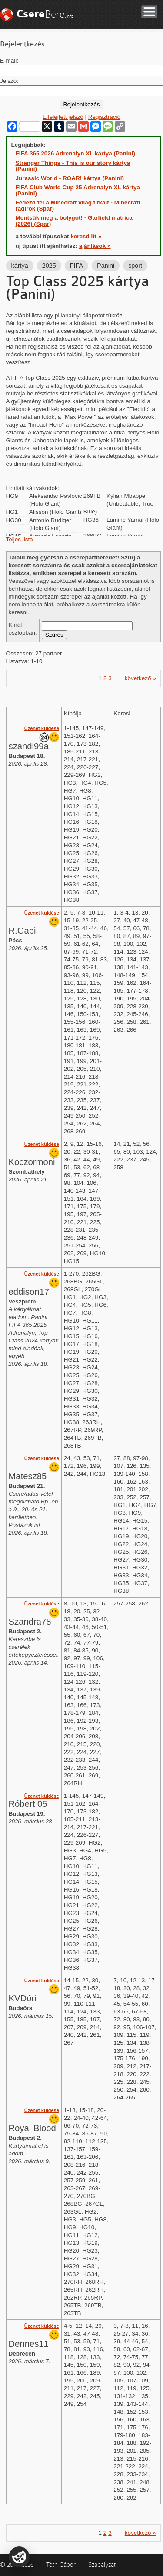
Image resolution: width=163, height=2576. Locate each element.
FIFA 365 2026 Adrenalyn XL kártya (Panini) (76, 153)
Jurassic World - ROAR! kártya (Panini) (70, 178)
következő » (140, 678)
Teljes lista (19, 539)
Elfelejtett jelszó (63, 117)
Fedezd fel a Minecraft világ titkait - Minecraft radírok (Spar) (78, 205)
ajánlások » (95, 246)
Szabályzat (102, 2564)
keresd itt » (85, 236)
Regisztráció (104, 117)
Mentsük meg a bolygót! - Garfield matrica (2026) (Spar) (74, 220)
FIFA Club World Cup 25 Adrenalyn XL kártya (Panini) (78, 190)
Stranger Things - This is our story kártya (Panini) (73, 166)
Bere (45, 14)
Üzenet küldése (41, 728)
